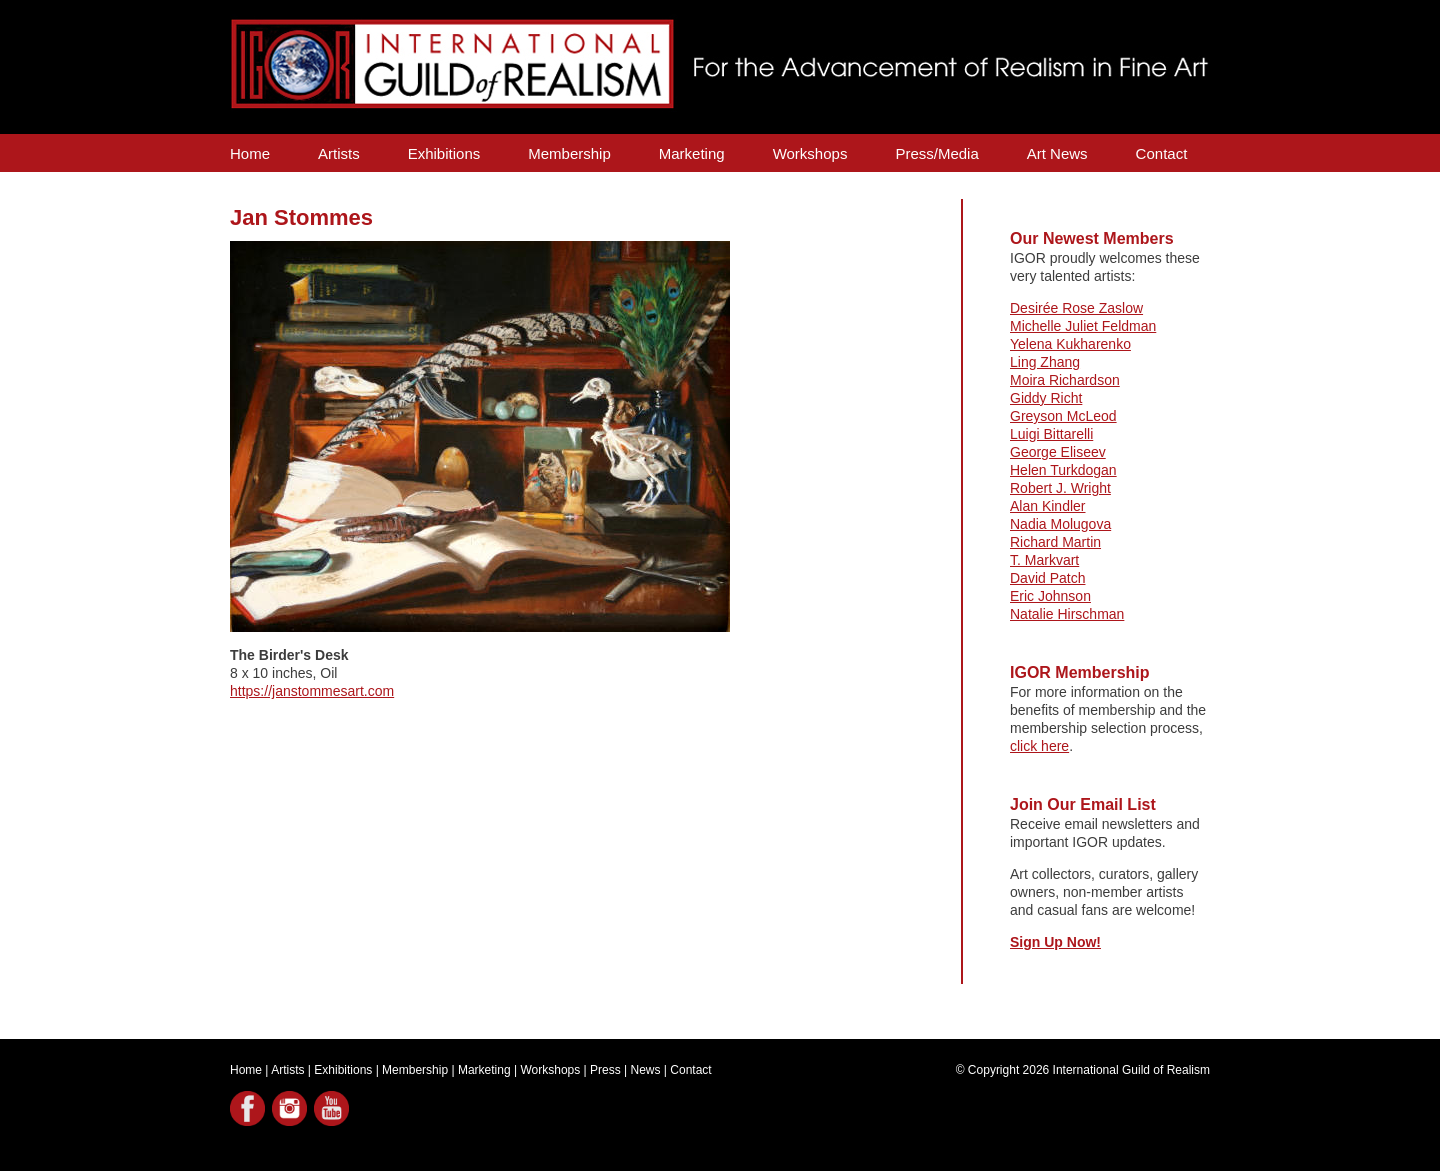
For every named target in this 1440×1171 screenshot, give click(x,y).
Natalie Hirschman (1067, 614)
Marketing (692, 153)
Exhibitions (444, 153)
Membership (569, 153)
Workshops (810, 153)
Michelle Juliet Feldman (1083, 326)
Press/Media (936, 153)
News (646, 1070)
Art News (1057, 153)
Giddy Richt (1046, 398)
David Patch (1047, 578)
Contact (1162, 153)
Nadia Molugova (1060, 524)
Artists (339, 153)
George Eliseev (1058, 452)
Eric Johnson (1050, 596)
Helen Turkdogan (1063, 470)
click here (1039, 746)
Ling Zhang (1045, 362)
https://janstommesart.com (312, 691)
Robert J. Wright (1060, 488)
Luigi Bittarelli (1051, 434)
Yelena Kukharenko (1070, 344)
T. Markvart (1044, 560)
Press (605, 1070)
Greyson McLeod (1063, 416)
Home (250, 153)
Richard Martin (1055, 542)
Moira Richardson (1065, 380)
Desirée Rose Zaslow (1076, 308)
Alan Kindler (1048, 506)
